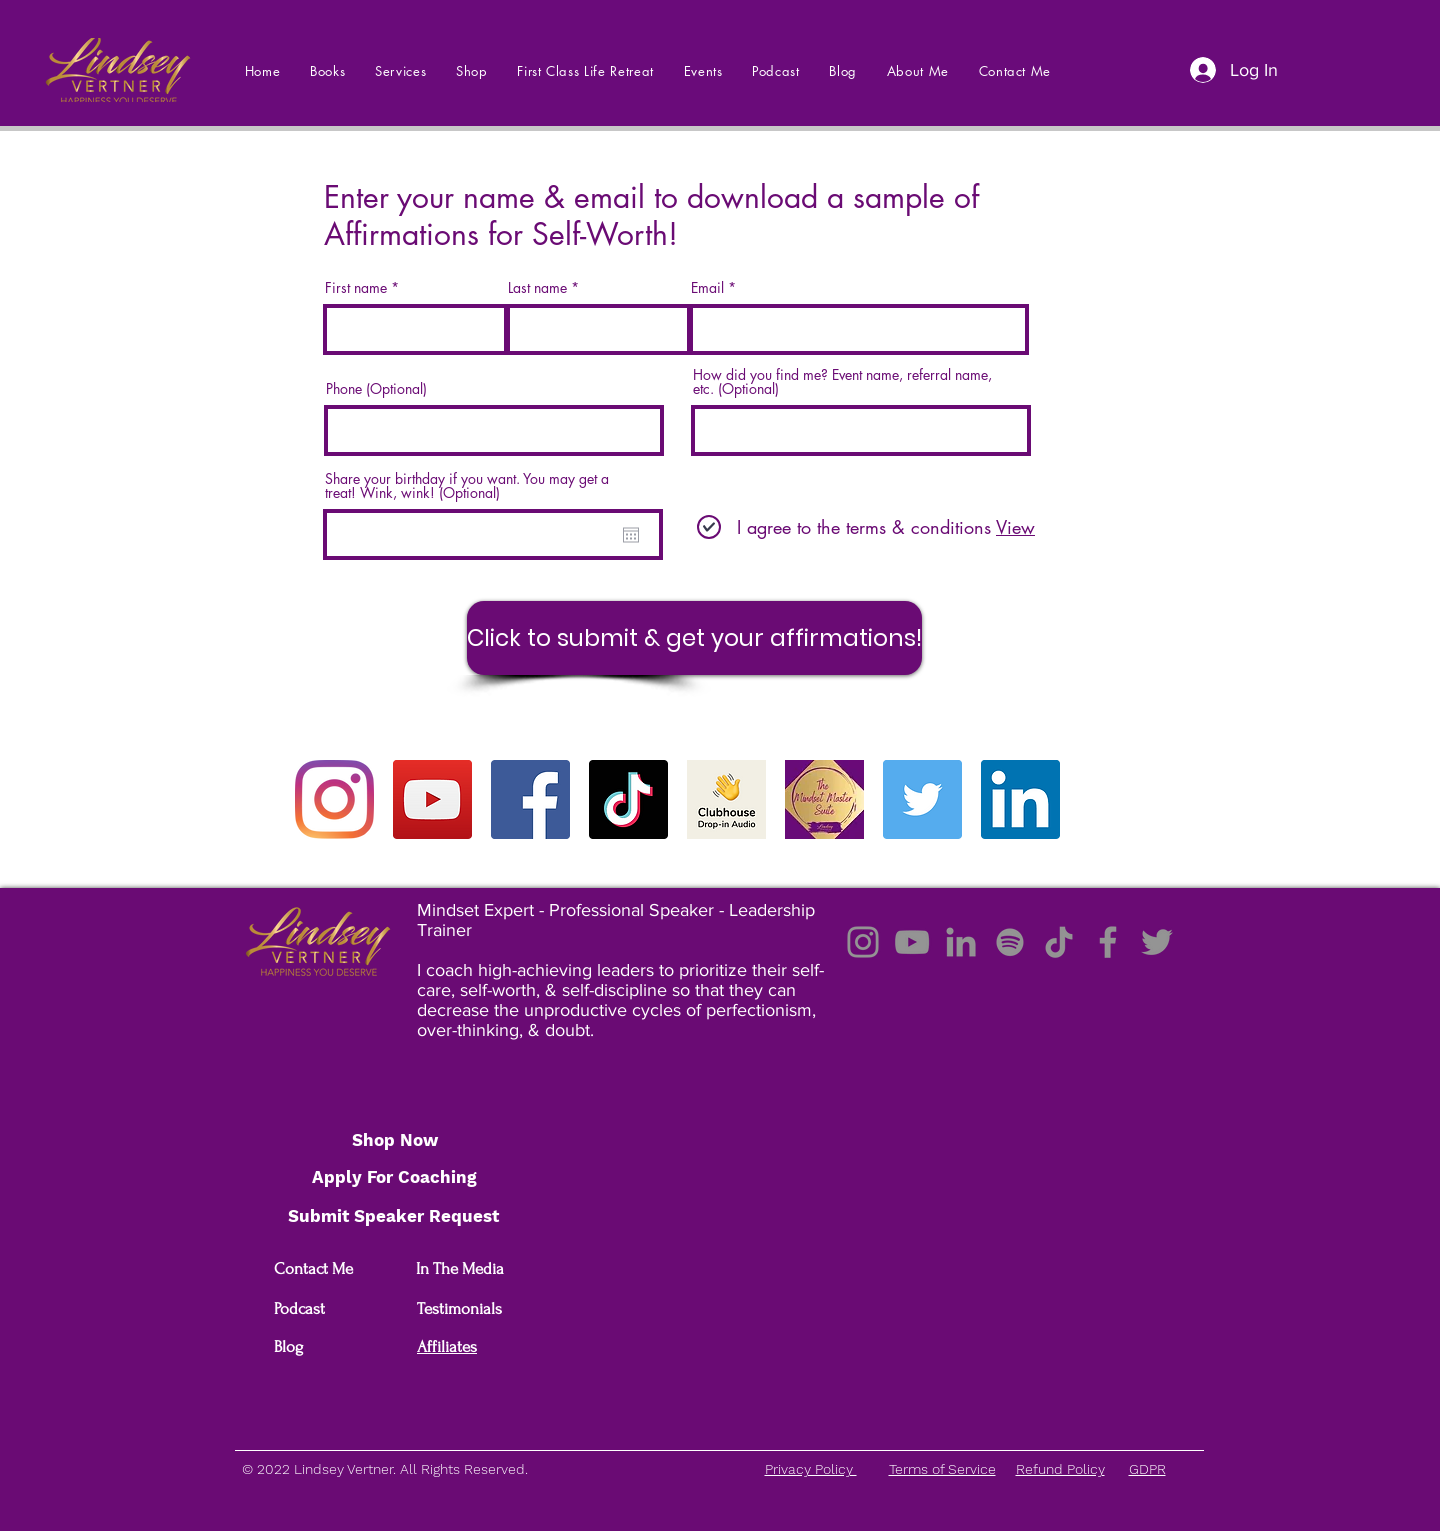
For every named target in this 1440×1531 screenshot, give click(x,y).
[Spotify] (1010, 942)
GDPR (1147, 1469)
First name (356, 288)
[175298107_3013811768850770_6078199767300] (824, 799)
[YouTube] (432, 799)
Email (707, 288)
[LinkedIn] (1020, 799)
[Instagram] (334, 799)
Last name (537, 288)
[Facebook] (530, 799)
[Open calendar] (631, 535)
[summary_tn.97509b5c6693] (726, 799)
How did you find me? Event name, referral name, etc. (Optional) (842, 382)
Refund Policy (1060, 1469)
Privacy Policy (811, 1469)
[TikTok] (628, 799)
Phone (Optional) (376, 389)
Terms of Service (942, 1469)
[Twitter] (922, 799)
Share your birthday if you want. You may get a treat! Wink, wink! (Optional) (467, 486)
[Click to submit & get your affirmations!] (694, 638)
